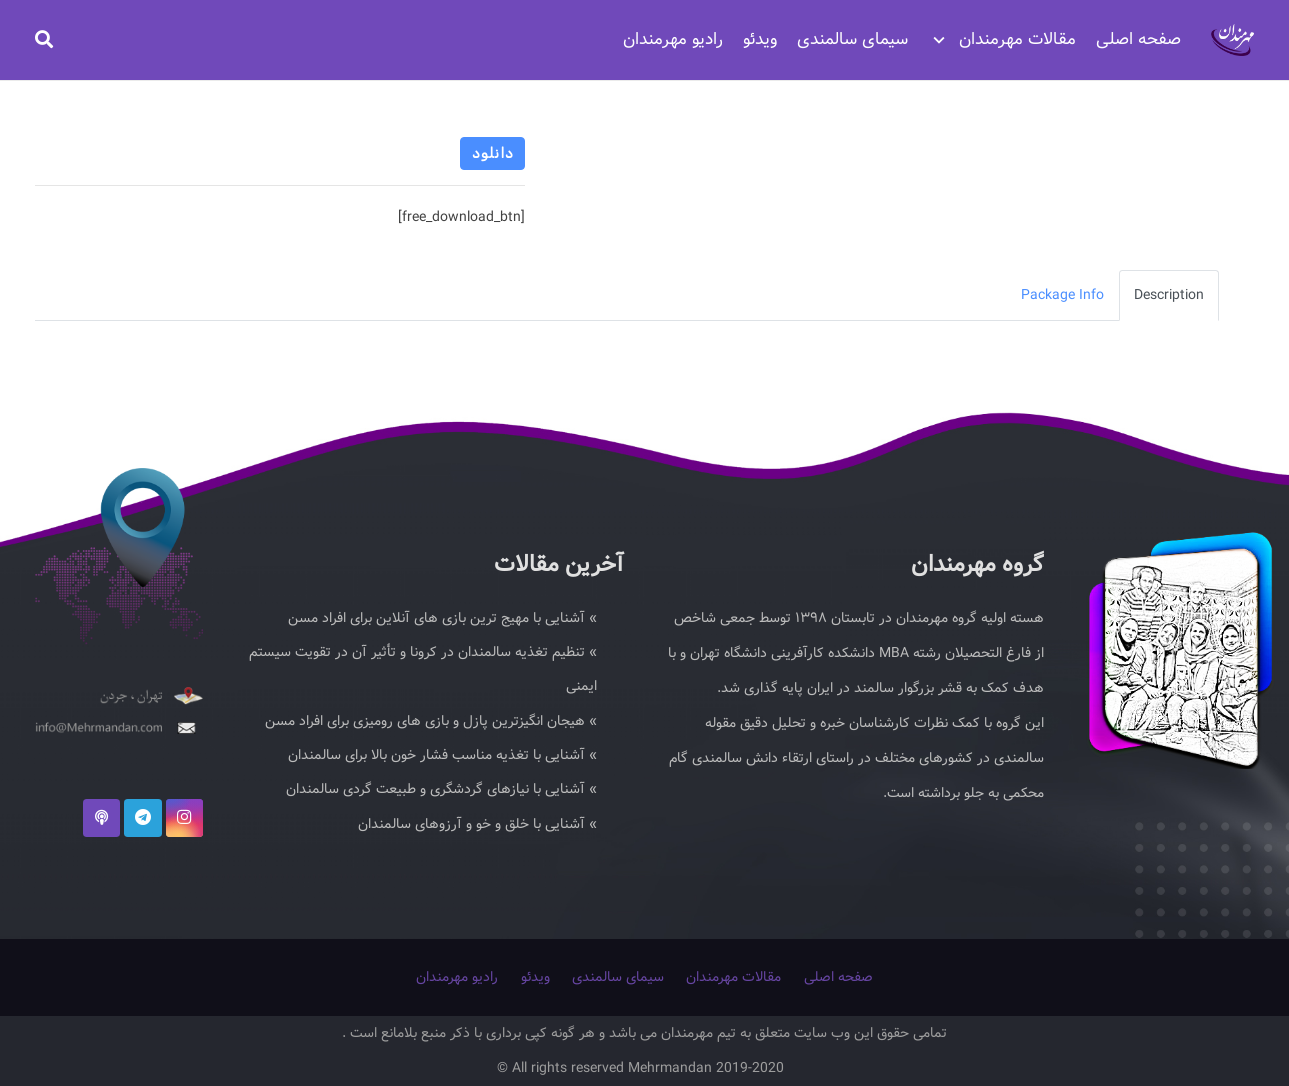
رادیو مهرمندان (457, 977)
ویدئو (535, 977)
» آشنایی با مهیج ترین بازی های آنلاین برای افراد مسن (442, 613)
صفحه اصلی (838, 977)
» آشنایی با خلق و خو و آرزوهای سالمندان (477, 823)
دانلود (493, 153)
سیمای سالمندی (618, 977)
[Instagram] (185, 813)
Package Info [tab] (1062, 295)
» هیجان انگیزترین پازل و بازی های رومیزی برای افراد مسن (431, 718)
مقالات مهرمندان (733, 977)
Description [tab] (1169, 295)
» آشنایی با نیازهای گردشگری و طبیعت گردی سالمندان (441, 788)
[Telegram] (143, 813)
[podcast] (102, 813)
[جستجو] (44, 39)
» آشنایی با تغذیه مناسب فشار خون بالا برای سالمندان (442, 753)
